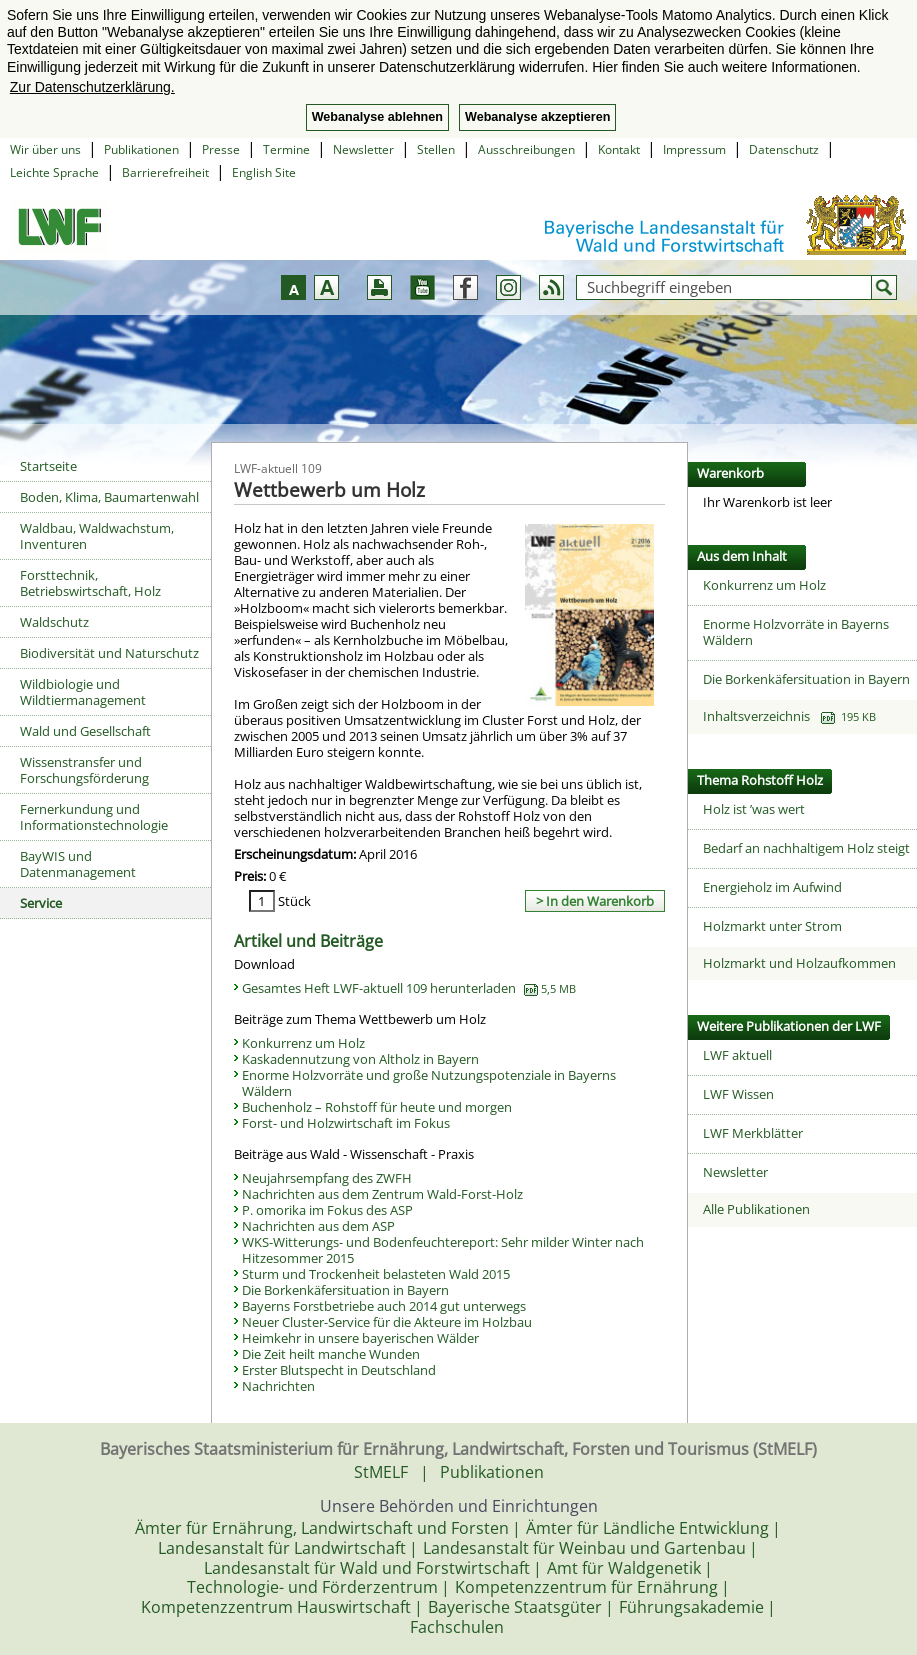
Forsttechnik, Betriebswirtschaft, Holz (90, 583)
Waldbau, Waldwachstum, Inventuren (97, 536)
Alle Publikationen (756, 1209)
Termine (286, 149)
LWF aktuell (737, 1055)
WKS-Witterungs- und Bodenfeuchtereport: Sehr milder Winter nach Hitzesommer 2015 (443, 1250)
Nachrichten (278, 1386)
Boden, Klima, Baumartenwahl (109, 497)
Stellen (436, 149)
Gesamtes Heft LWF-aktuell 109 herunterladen (409, 988)
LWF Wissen (738, 1094)
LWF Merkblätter (753, 1133)
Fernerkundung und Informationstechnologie (94, 817)
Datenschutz (784, 149)
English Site (264, 172)
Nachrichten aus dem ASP (318, 1226)
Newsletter (363, 149)
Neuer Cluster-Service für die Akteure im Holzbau (387, 1322)
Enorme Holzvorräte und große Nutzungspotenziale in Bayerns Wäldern (429, 1083)
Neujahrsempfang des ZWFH (327, 1178)
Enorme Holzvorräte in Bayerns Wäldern (796, 632)
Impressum (694, 149)
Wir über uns (45, 149)
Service (41, 903)
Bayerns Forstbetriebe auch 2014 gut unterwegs (384, 1306)
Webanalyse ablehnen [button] (377, 117)
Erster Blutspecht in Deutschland (339, 1370)
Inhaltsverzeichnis (789, 716)
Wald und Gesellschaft (85, 731)
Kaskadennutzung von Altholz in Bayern (360, 1059)
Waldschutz (54, 622)
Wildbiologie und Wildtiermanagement (83, 692)
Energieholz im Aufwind (772, 887)
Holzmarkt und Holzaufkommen (799, 963)
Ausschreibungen (526, 149)
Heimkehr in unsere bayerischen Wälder (360, 1338)
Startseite (48, 466)
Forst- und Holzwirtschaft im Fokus (346, 1123)
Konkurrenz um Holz (303, 1043)
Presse (221, 149)
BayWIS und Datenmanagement (78, 864)
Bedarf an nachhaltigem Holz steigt (806, 848)
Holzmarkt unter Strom (772, 926)
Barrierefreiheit (165, 172)
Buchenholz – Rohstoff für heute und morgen (377, 1107)
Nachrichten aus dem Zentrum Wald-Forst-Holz (382, 1194)
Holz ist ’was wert (754, 809)
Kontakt (619, 149)
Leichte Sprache (54, 172)
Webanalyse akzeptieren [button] (537, 117)
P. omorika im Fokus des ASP (327, 1210)
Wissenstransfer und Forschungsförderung (84, 770)
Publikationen (141, 149)
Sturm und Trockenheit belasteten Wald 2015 (376, 1274)
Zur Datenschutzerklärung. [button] (92, 87)
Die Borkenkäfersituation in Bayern (345, 1290)
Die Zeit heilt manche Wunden (331, 1354)
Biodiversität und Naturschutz (109, 653)
